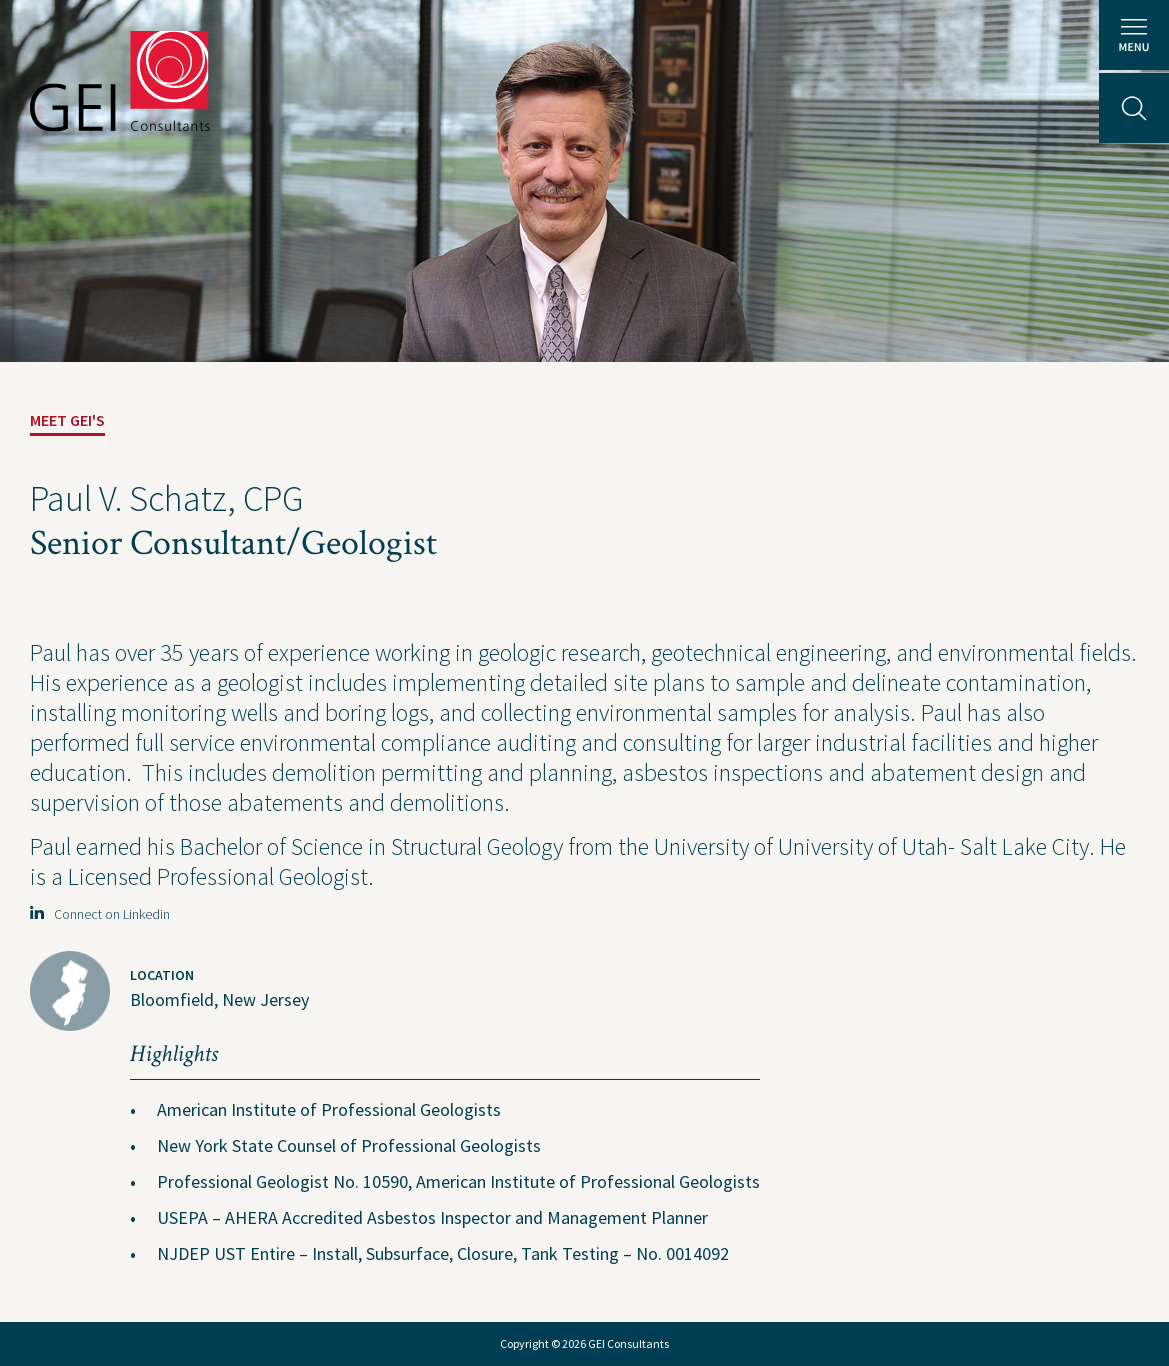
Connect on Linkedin (100, 914)
